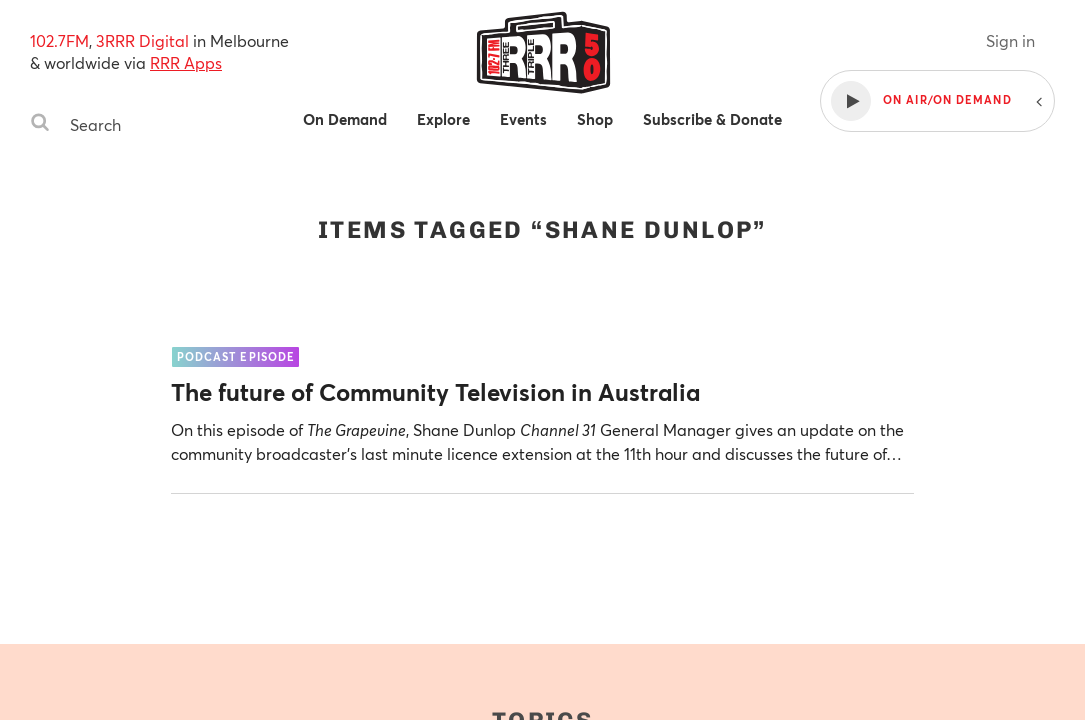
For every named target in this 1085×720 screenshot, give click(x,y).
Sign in (1010, 40)
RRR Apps (186, 62)
